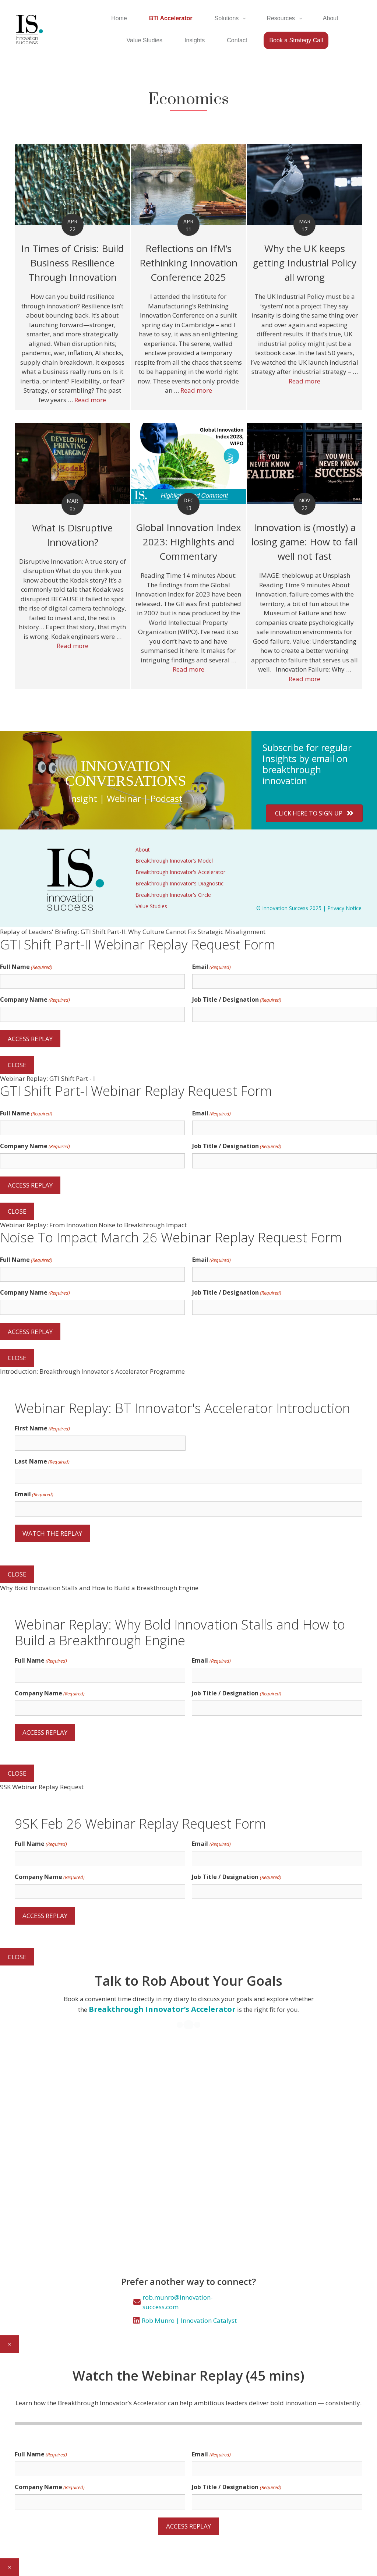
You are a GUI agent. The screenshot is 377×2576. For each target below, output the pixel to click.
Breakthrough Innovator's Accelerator (180, 871)
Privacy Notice (344, 908)
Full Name (26, 967)
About (142, 849)
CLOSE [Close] (17, 1065)
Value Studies (151, 906)
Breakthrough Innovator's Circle (173, 894)
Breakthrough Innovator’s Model (174, 860)
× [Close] (9, 2344)
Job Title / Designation (236, 999)
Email (211, 967)
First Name (42, 1428)
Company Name (35, 999)
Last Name (42, 1461)
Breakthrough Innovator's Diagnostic (179, 883)
